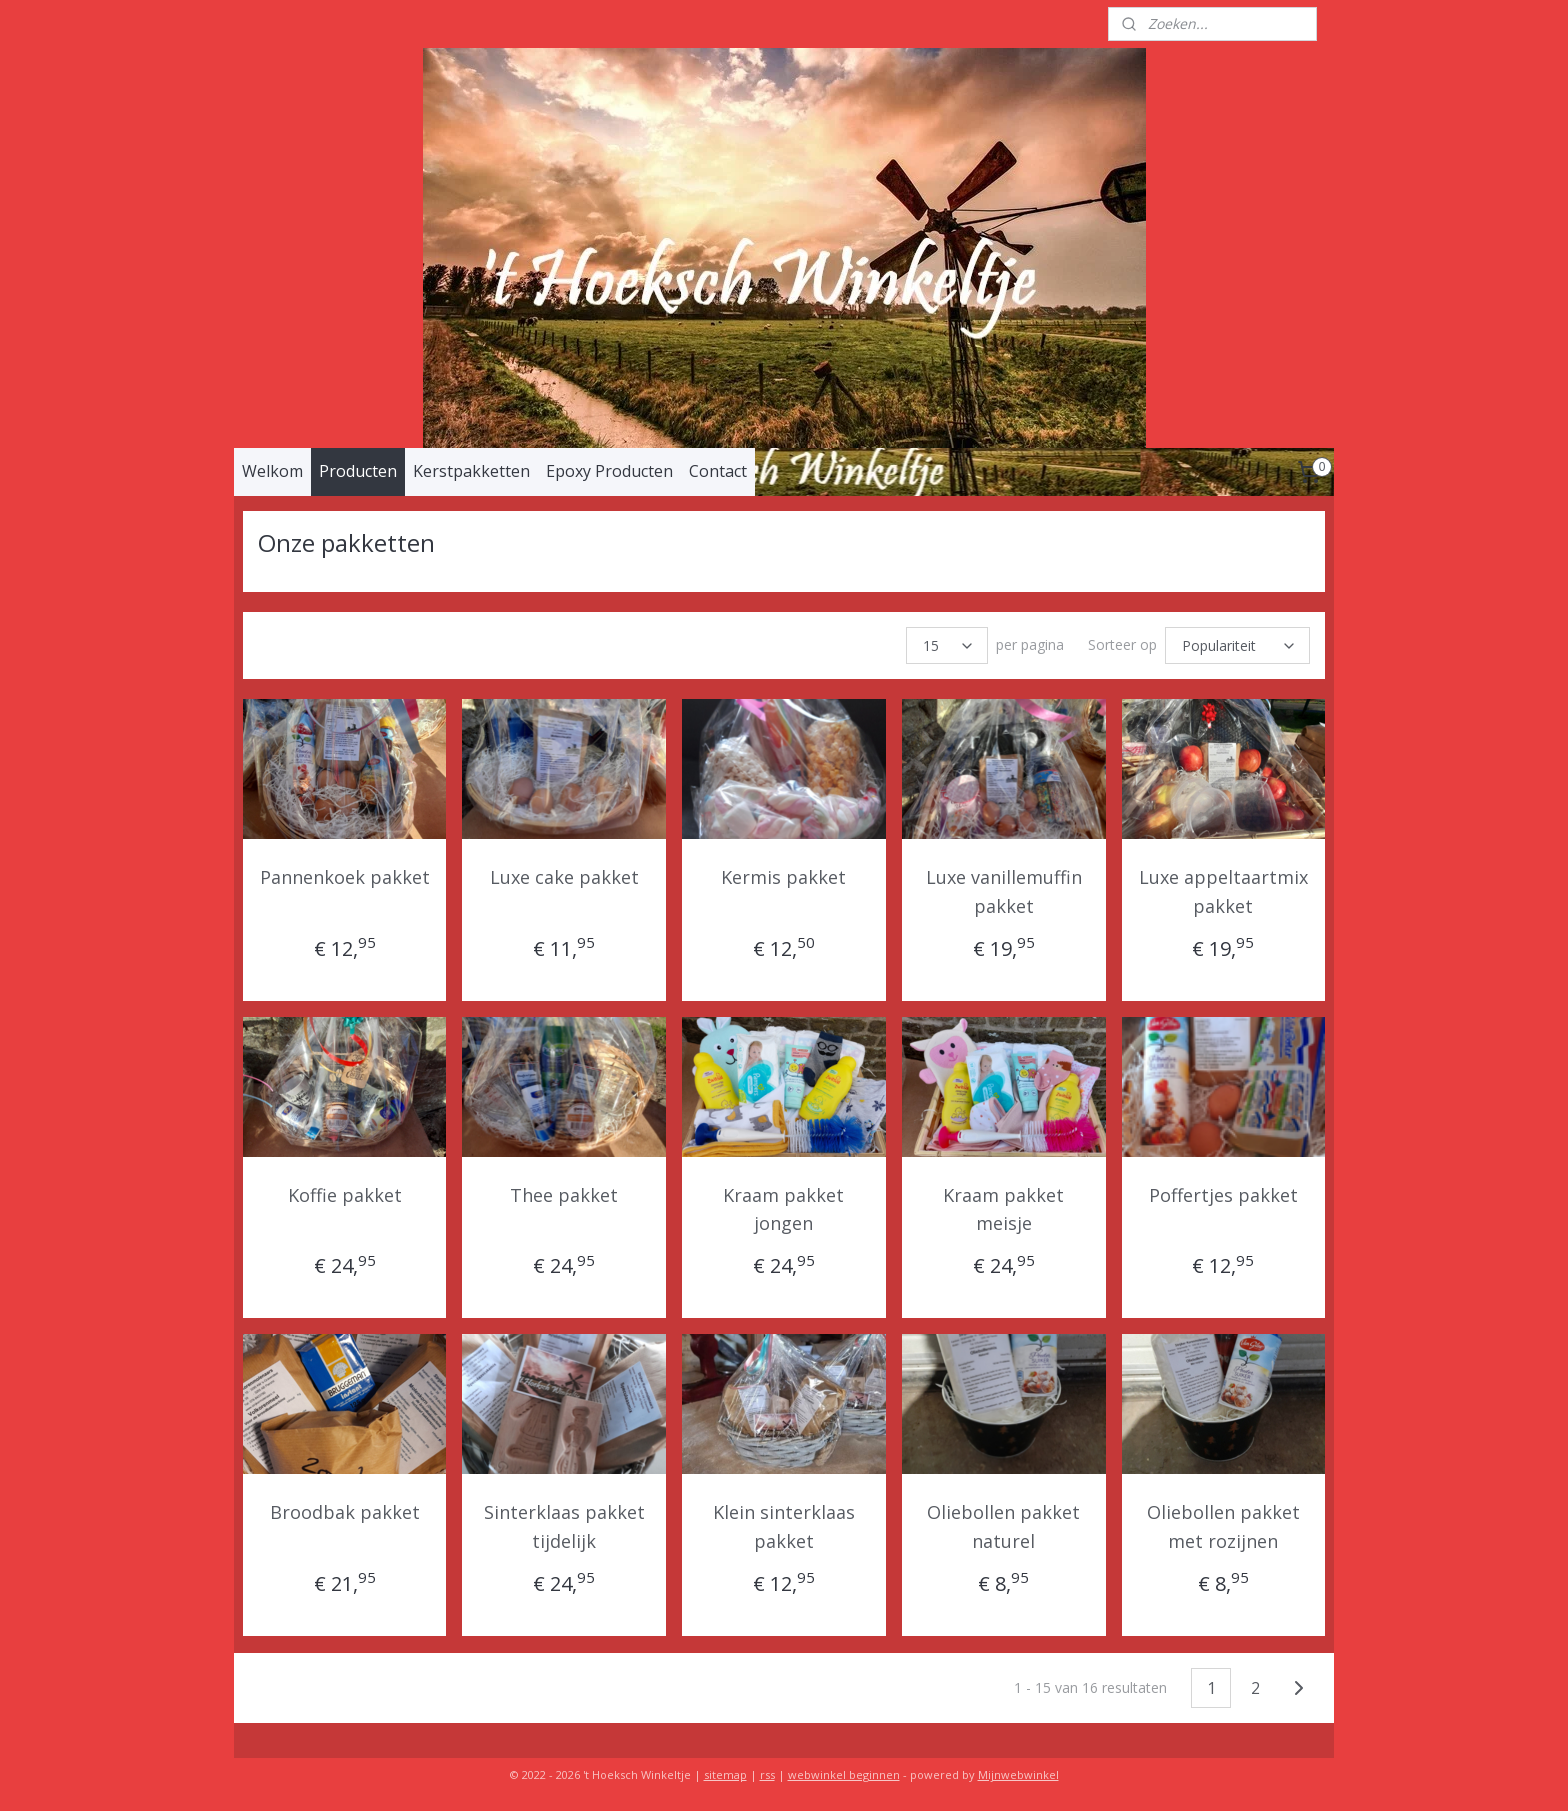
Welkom (272, 471)
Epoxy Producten (609, 471)
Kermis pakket (783, 877)
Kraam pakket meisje (1003, 1209)
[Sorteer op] (1237, 645)
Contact (718, 471)
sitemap (725, 1774)
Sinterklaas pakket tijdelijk (564, 1526)
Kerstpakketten (471, 471)
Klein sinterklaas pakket (784, 1526)
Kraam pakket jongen (783, 1209)
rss (767, 1774)
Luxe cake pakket (564, 877)
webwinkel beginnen (844, 1774)
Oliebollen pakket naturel (1003, 1526)
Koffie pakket (345, 1195)
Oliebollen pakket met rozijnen (1223, 1526)
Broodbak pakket (345, 1512)
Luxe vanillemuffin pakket (1004, 891)
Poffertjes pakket (1223, 1195)
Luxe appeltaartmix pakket (1223, 891)
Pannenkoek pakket (345, 877)
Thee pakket (564, 1195)
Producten (358, 471)
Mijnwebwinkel (1018, 1774)
